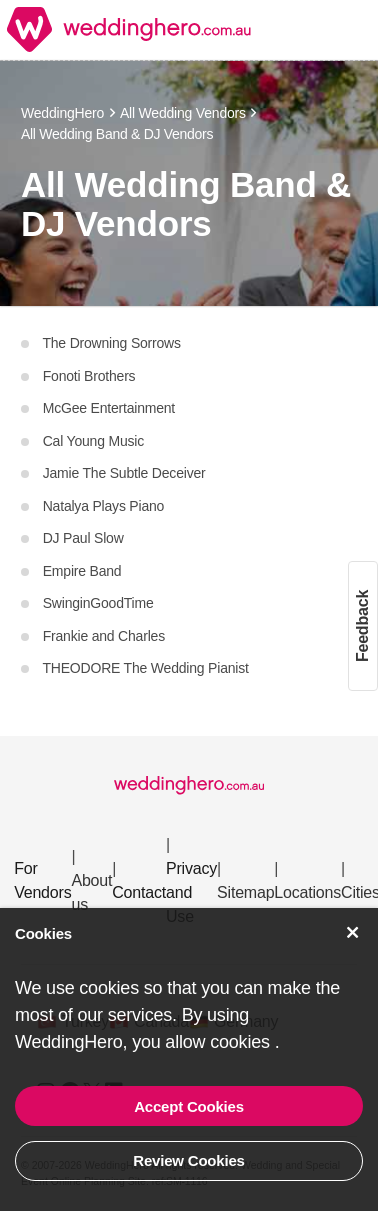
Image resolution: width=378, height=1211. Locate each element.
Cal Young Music (91, 441)
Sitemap (245, 892)
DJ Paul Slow (81, 538)
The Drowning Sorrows (110, 343)
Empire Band (80, 571)
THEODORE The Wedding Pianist (144, 668)
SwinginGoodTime (96, 603)
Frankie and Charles (102, 636)
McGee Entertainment (107, 408)
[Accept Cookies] (353, 932)
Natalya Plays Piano (101, 506)
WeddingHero (62, 113)
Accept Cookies (189, 1106)
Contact (139, 892)
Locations (307, 892)
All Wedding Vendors (183, 113)
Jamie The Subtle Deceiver (122, 473)
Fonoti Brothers (87, 376)
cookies (242, 1042)
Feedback (362, 625)
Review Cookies (188, 1160)
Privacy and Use (191, 892)
